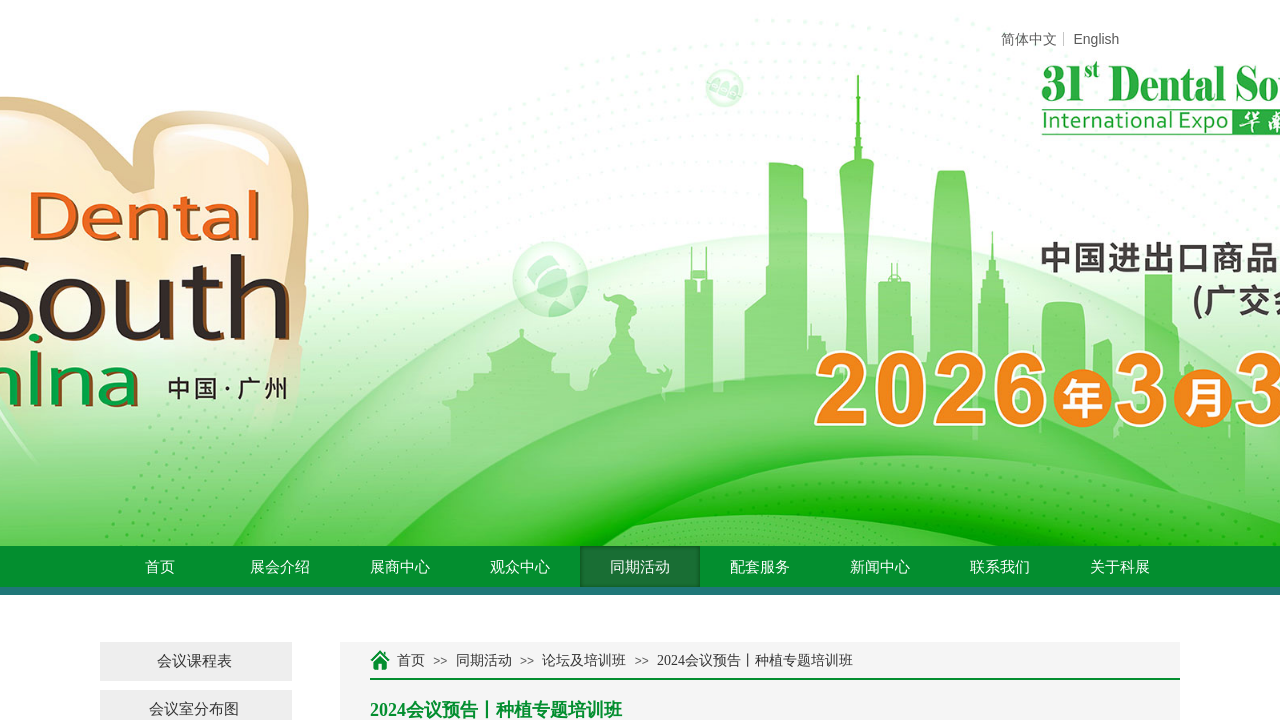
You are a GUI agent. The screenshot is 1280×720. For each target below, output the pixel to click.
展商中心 (400, 567)
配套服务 (760, 567)
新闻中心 (880, 567)
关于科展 (1120, 567)
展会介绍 (280, 567)
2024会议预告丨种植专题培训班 (755, 660)
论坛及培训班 (584, 660)
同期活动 (640, 567)
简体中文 (1029, 39)
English (1096, 39)
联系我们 (1000, 567)
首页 (160, 567)
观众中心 (520, 567)
